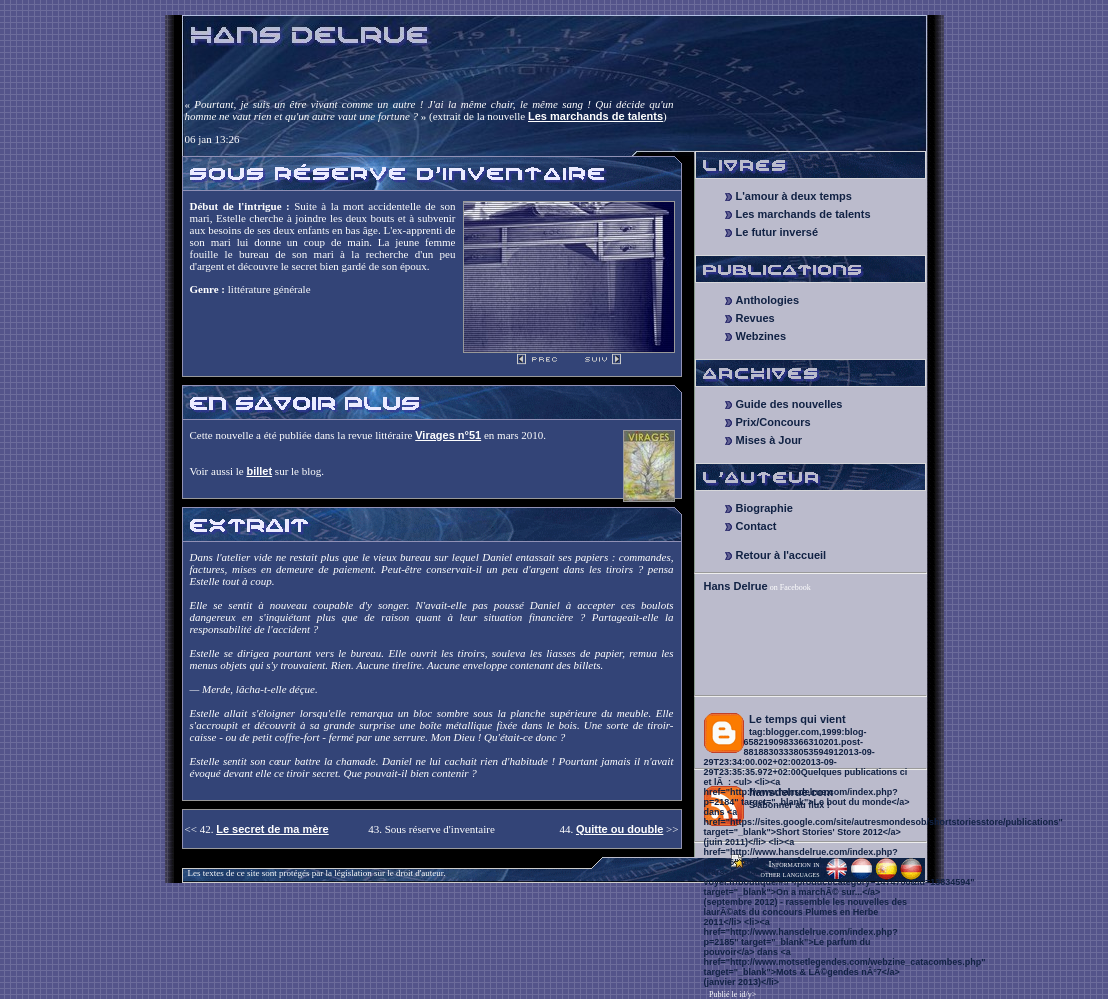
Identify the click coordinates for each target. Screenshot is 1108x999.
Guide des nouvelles (789, 404)
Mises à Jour (769, 440)
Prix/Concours (773, 422)
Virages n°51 (448, 435)
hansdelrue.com (791, 792)
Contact (756, 526)
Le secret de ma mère (272, 829)
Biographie (764, 508)
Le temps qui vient (797, 719)
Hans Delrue (736, 586)
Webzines (761, 336)
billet (259, 471)
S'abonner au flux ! (789, 805)
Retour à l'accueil (781, 555)
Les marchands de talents (595, 116)
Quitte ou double (619, 829)
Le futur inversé (777, 232)
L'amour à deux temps (794, 196)
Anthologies (768, 300)
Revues (755, 318)
